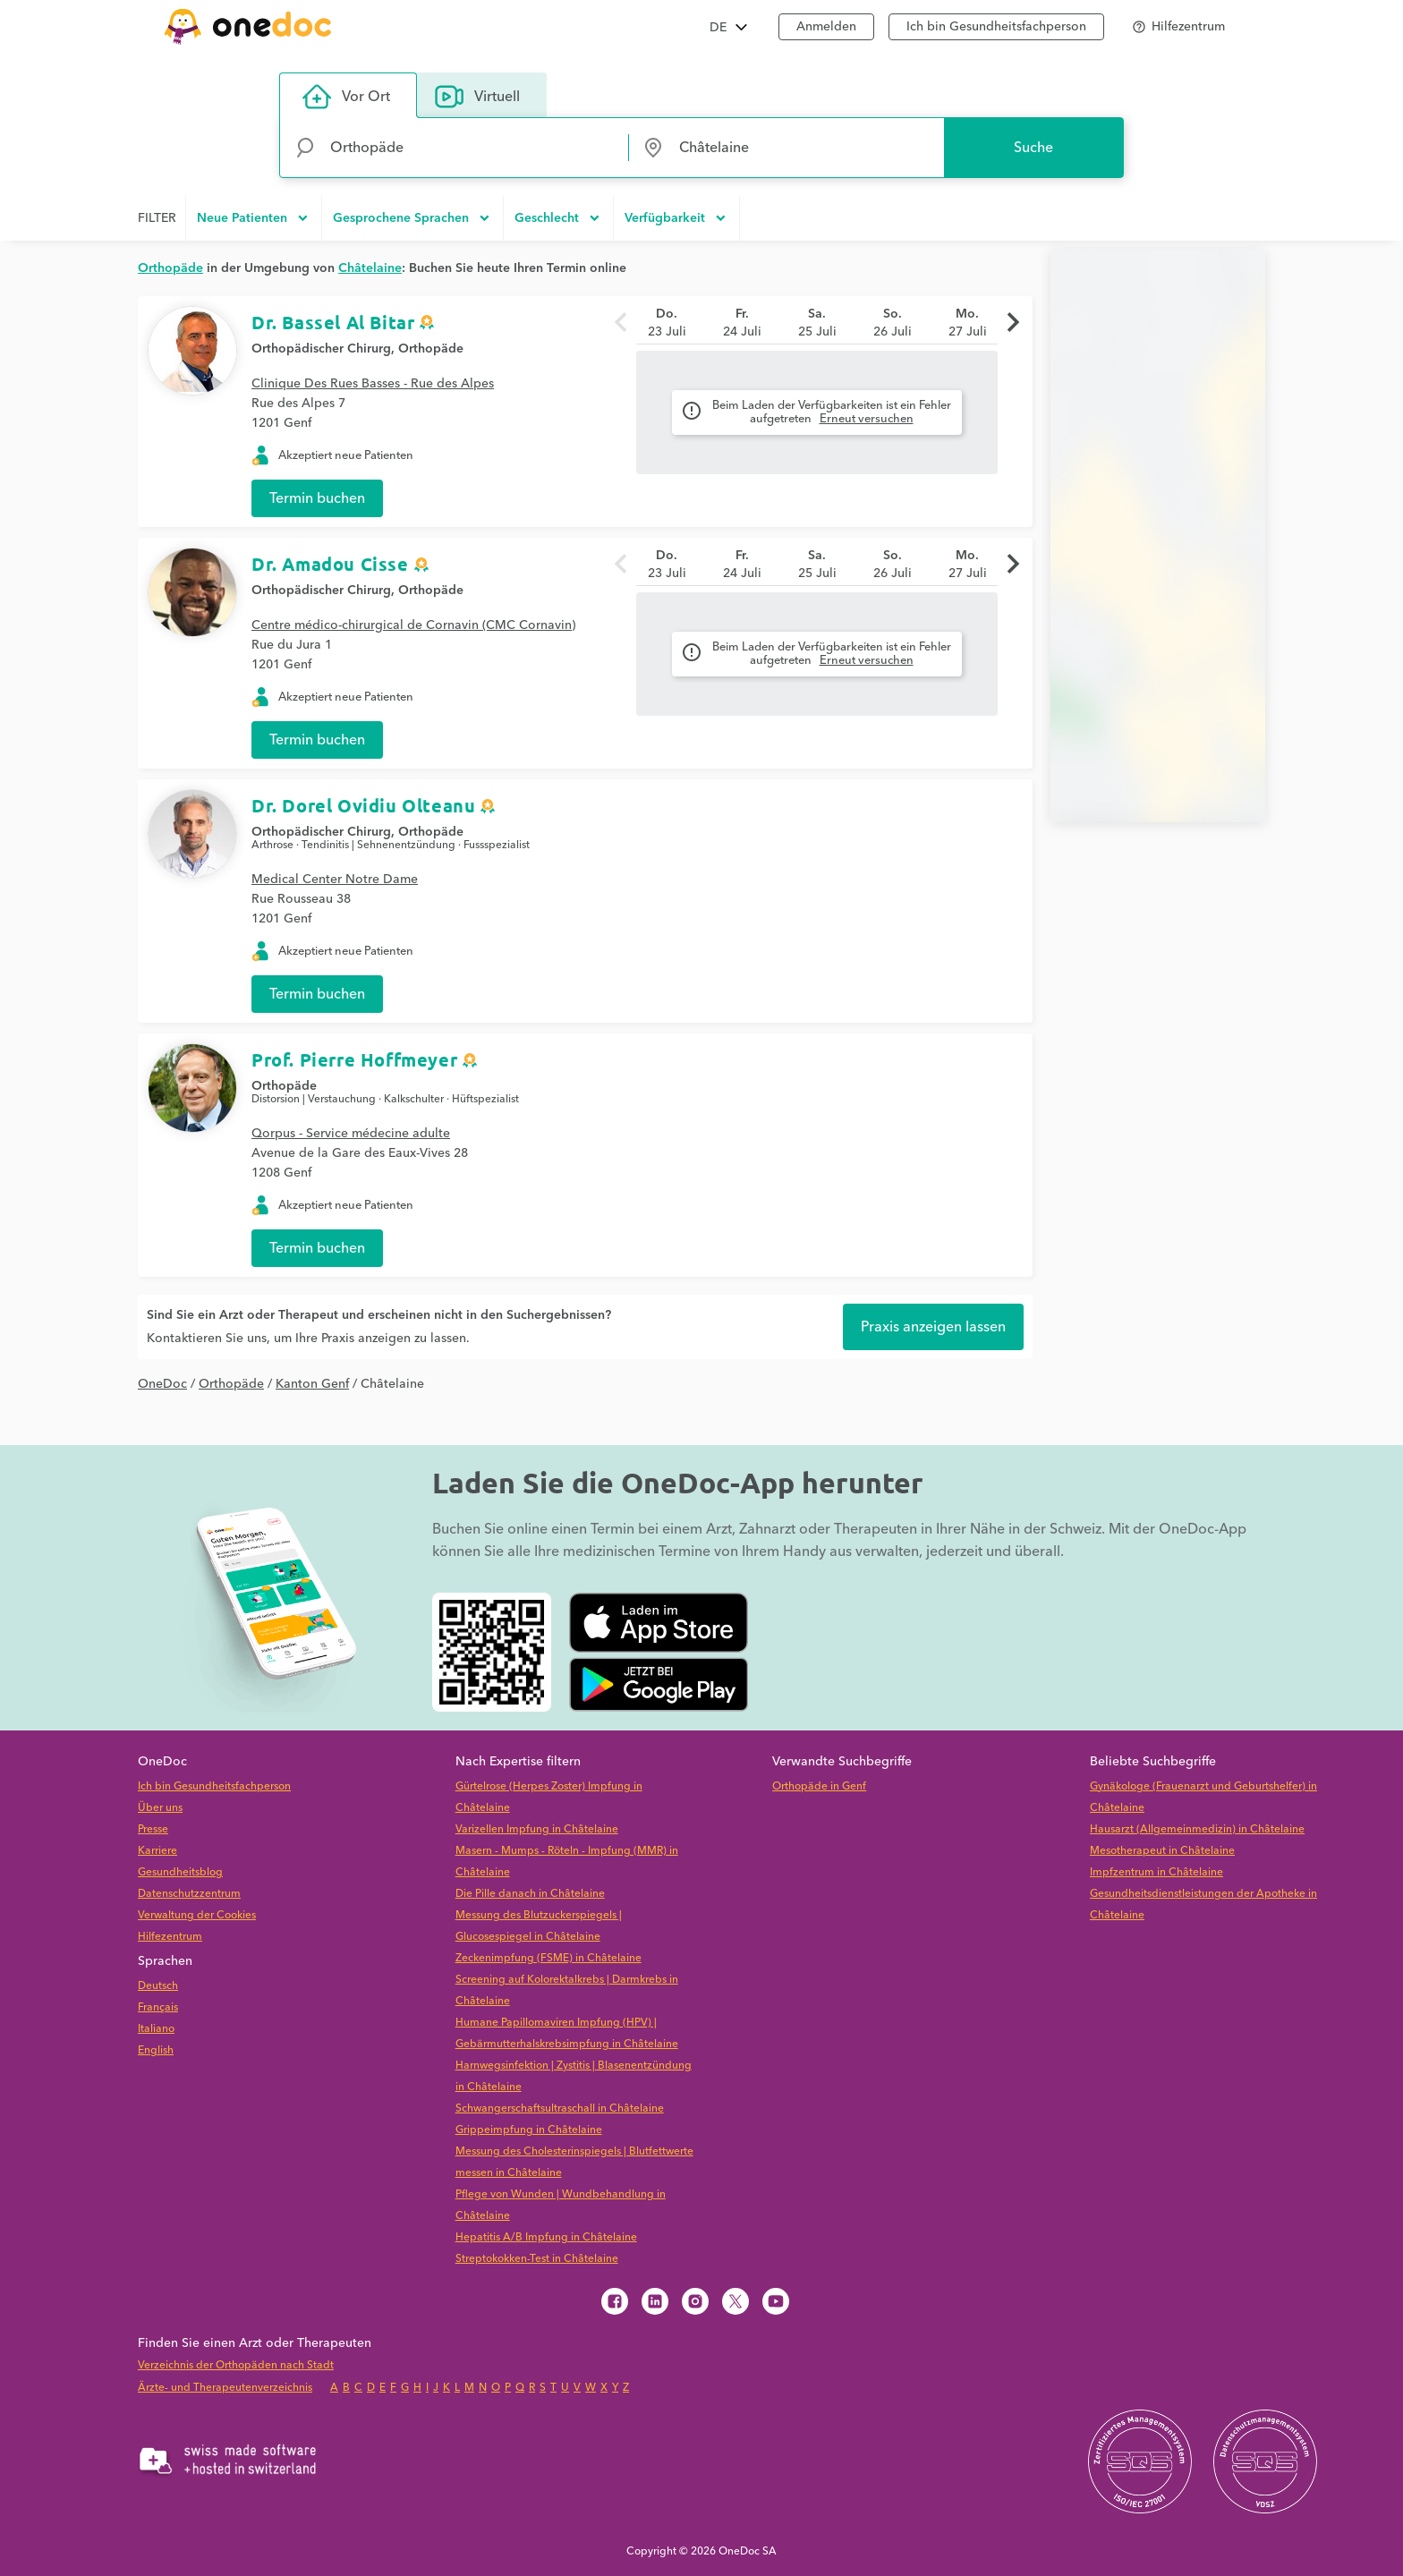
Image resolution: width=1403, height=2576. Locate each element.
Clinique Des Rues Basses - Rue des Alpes (372, 384)
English (156, 2050)
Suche (1033, 147)
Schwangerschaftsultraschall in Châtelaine (559, 2108)
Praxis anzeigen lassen (933, 1326)
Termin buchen (317, 498)
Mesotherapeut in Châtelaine (1162, 1850)
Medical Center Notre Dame (334, 879)
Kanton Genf (312, 1384)
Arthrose (272, 845)
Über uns (160, 1807)
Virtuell (477, 96)
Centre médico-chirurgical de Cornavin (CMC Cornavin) (413, 625)
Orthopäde (430, 349)
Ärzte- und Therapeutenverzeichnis (225, 2387)
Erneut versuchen (867, 419)
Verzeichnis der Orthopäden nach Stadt (236, 2365)
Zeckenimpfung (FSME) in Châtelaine (548, 1958)
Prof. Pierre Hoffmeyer (354, 1059)
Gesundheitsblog (180, 1872)
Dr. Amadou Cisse (330, 563)
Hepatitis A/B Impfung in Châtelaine (546, 2237)
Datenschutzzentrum (189, 1893)
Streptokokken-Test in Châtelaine (536, 2258)
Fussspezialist (496, 845)
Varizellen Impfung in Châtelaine (536, 1829)
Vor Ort (346, 96)
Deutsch (158, 1986)
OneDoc (162, 1384)
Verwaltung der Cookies (197, 1915)
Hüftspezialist (485, 1099)
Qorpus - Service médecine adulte (350, 1133)
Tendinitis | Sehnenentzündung (378, 845)
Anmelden (826, 27)
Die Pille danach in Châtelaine (530, 1893)
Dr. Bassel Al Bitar (332, 322)
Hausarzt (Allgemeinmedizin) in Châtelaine (1197, 1829)
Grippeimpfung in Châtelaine (528, 2130)
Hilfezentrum (170, 1936)
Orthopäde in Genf (819, 1786)
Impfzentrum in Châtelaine (1156, 1872)
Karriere (157, 1850)
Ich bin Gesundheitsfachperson (996, 27)
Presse (153, 1829)
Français (158, 2007)
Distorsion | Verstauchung (313, 1099)
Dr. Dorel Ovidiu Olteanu (363, 805)
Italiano (156, 2028)
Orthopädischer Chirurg (321, 349)
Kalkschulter (414, 1099)
